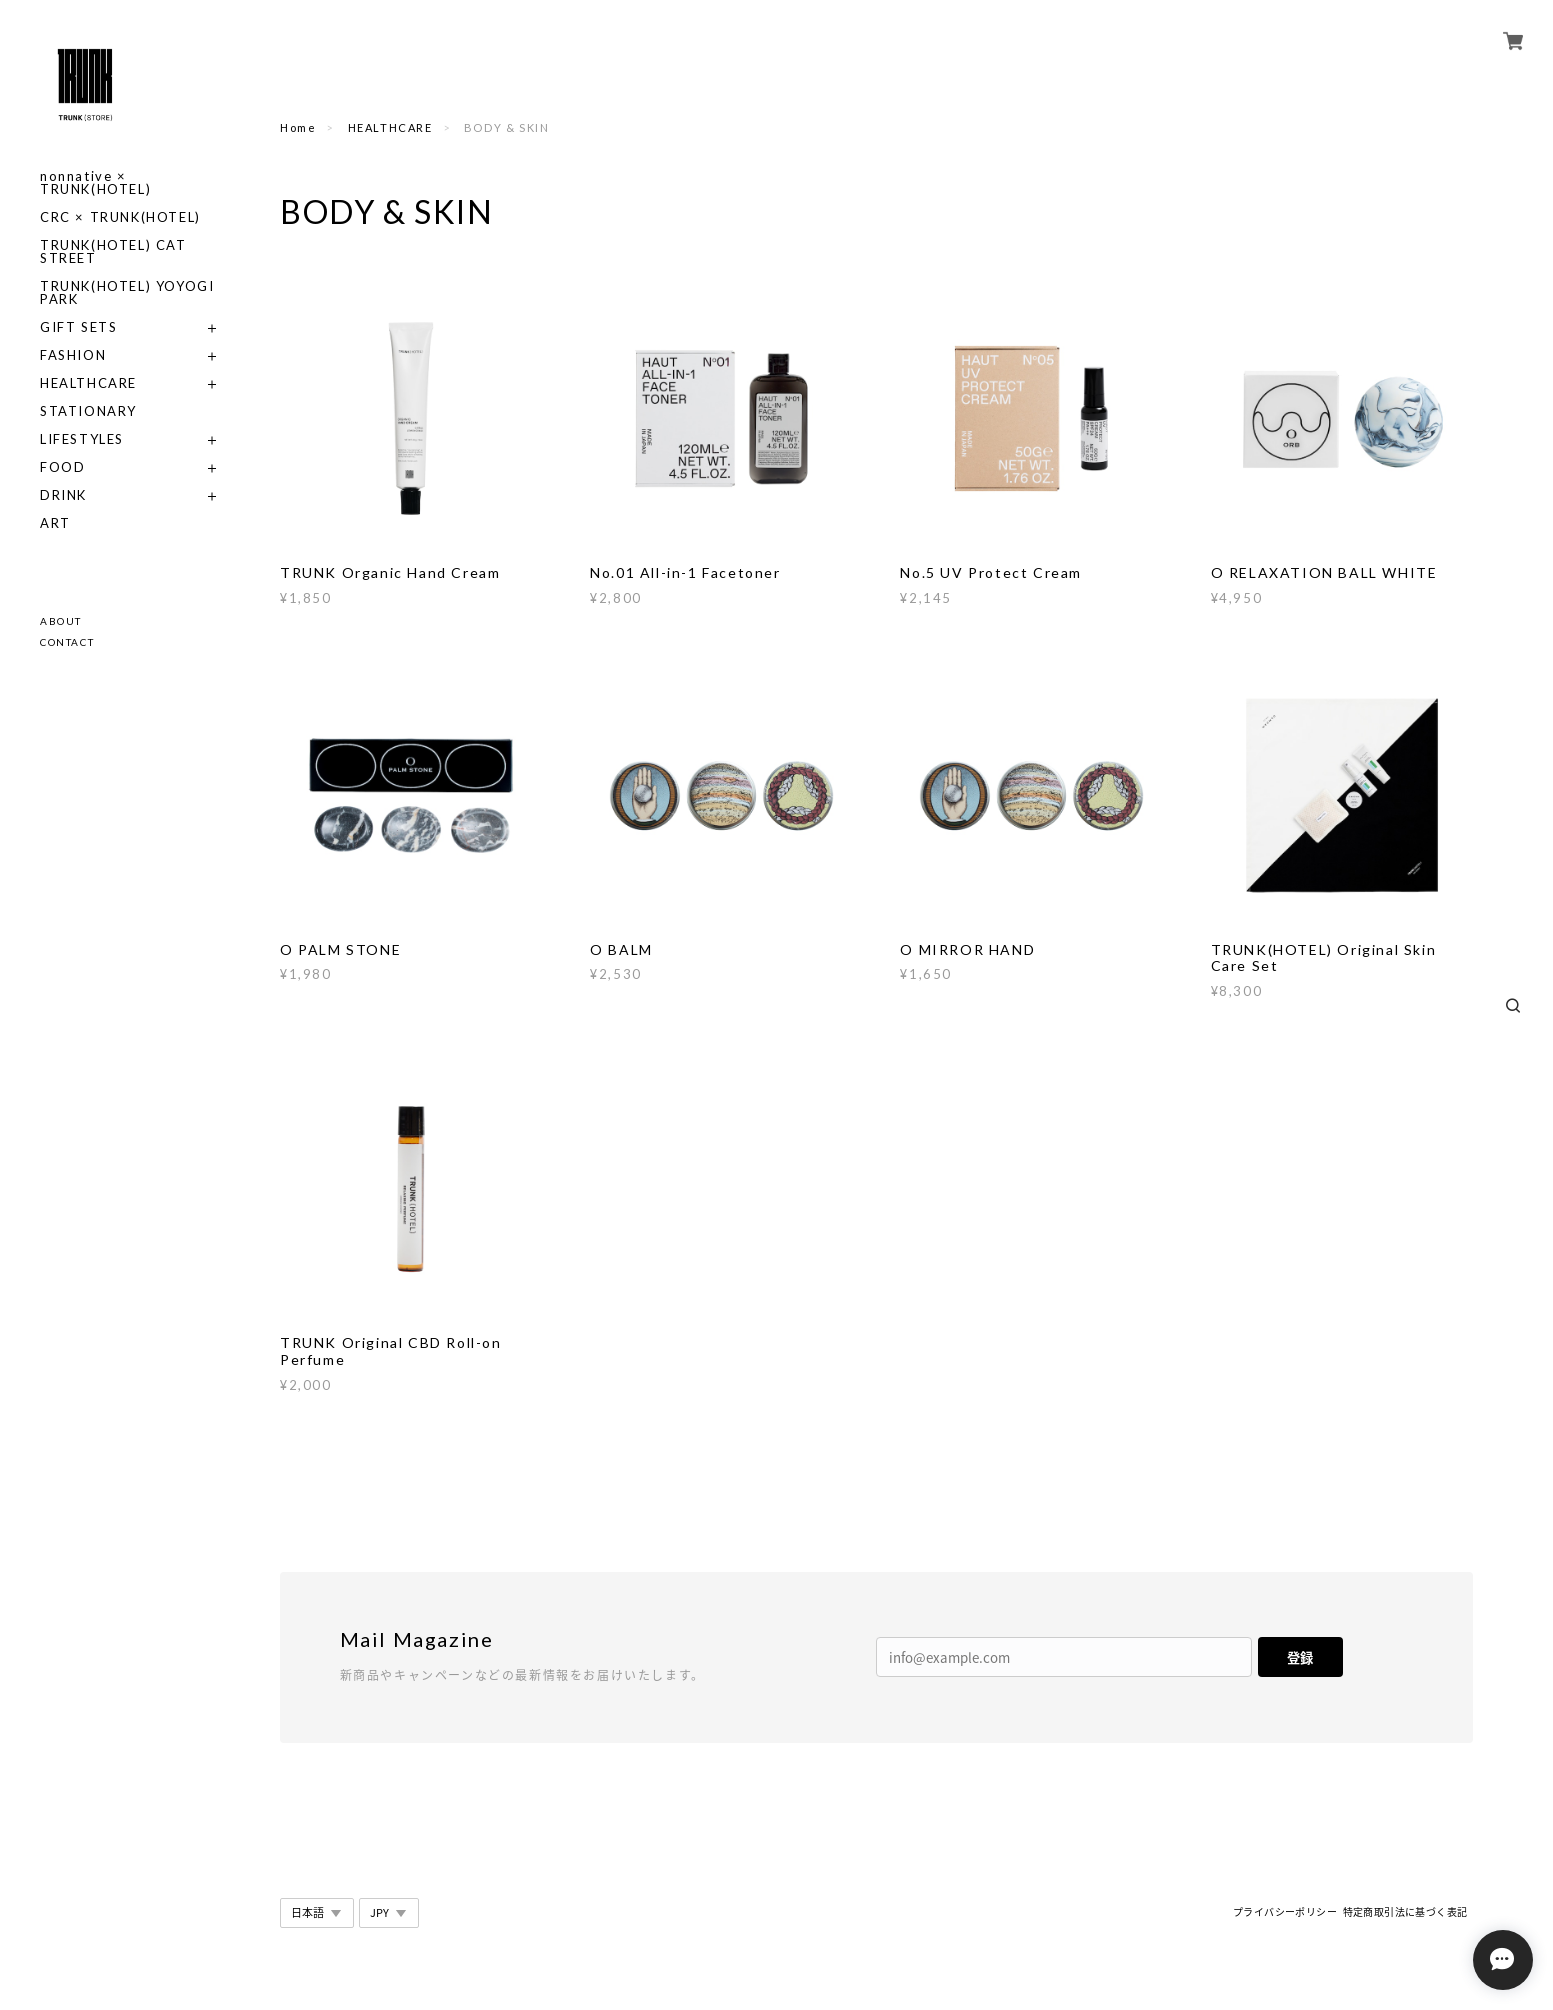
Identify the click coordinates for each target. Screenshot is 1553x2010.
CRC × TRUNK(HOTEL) (120, 217)
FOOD (62, 467)
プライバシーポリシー (1285, 1911)
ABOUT (61, 621)
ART (55, 523)
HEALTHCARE (88, 383)
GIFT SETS (78, 327)
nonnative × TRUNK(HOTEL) (95, 183)
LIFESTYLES (82, 439)
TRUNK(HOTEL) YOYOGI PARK (127, 293)
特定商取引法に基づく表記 (1405, 1911)
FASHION (73, 355)
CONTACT (67, 642)
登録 (1300, 1657)
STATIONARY (88, 411)
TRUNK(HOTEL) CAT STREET (113, 252)
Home (298, 127)
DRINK (63, 495)
